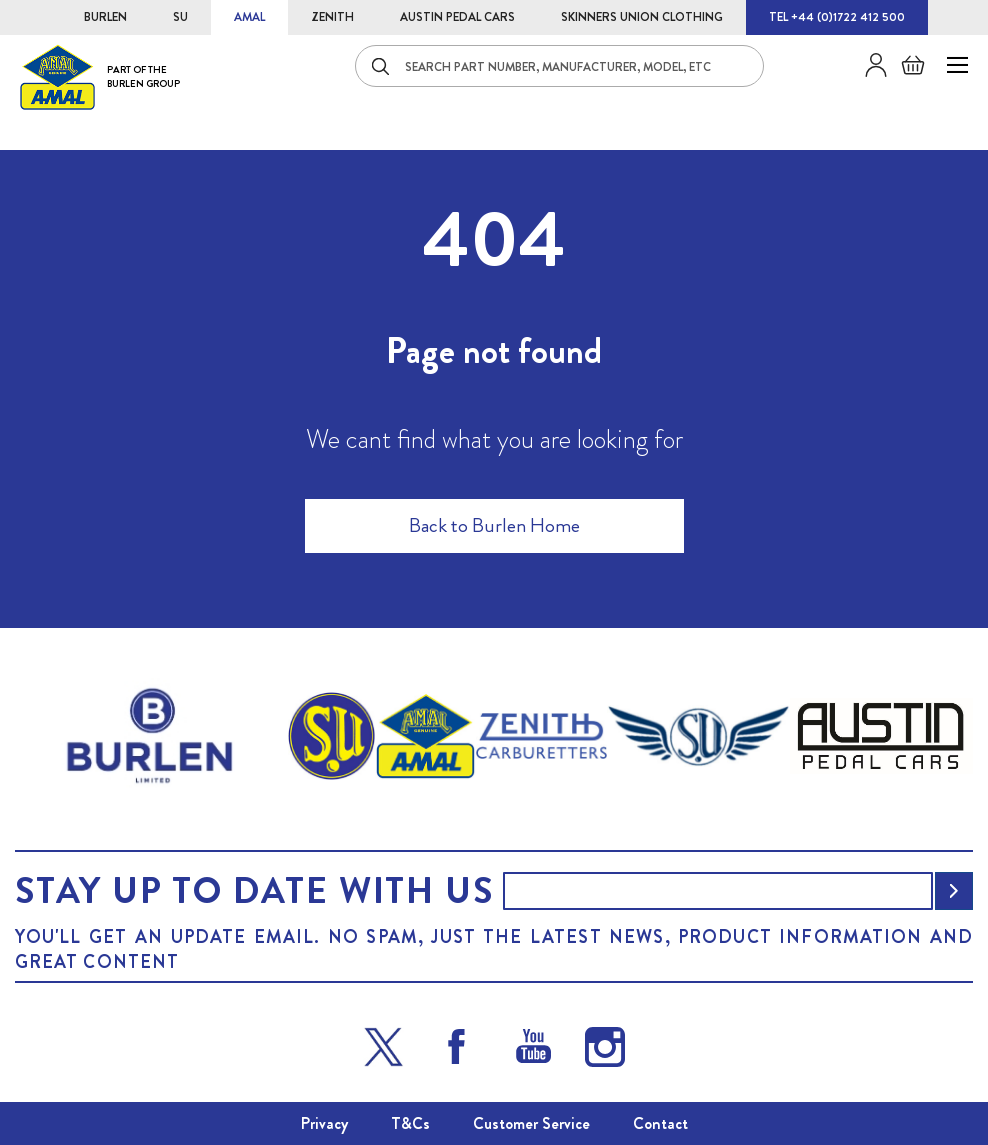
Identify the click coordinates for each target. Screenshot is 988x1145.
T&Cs (410, 1123)
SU (180, 17)
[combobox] (559, 66)
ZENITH (332, 17)
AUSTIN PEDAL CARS (457, 17)
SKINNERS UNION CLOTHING (642, 17)
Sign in (868, 65)
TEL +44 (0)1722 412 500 (837, 17)
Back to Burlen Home (494, 525)
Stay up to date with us (254, 891)
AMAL (249, 17)
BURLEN (105, 17)
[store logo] (100, 76)
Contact (660, 1123)
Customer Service (531, 1123)
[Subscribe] (954, 891)
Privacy (324, 1123)
